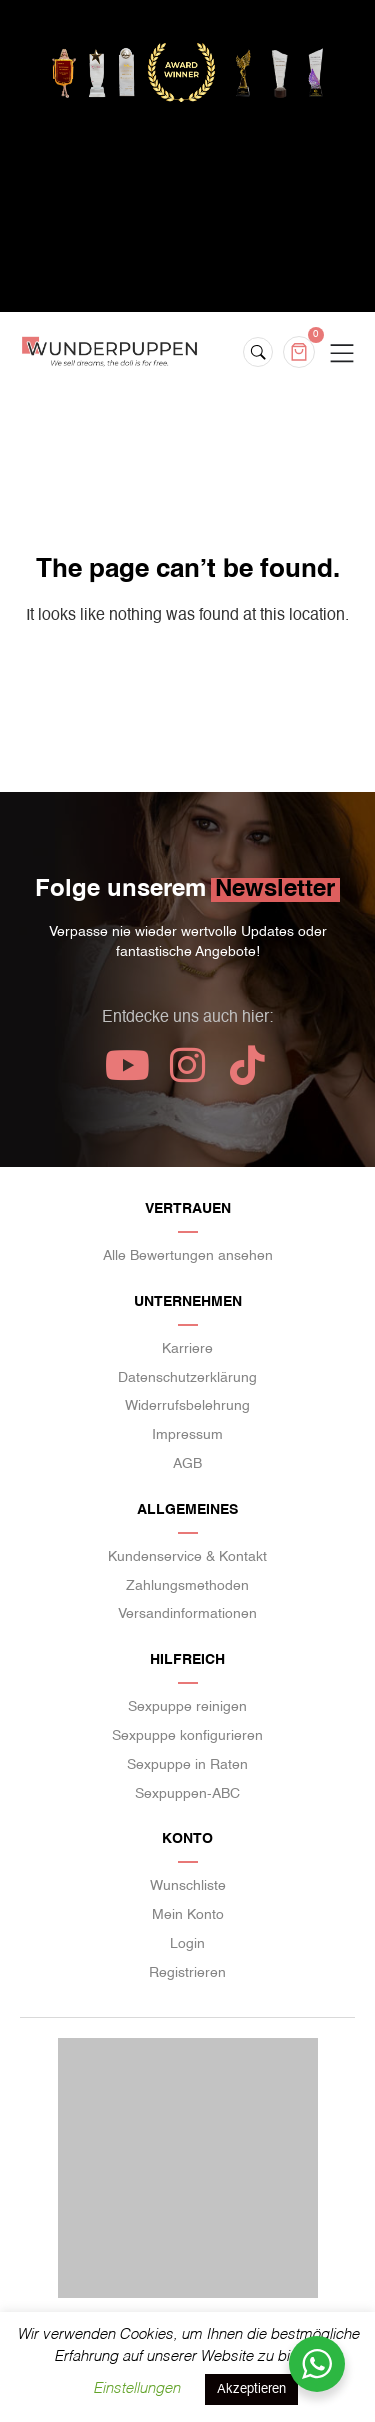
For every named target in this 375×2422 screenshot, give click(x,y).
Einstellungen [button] (136, 2388)
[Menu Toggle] (342, 354)
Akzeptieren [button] (251, 2389)
